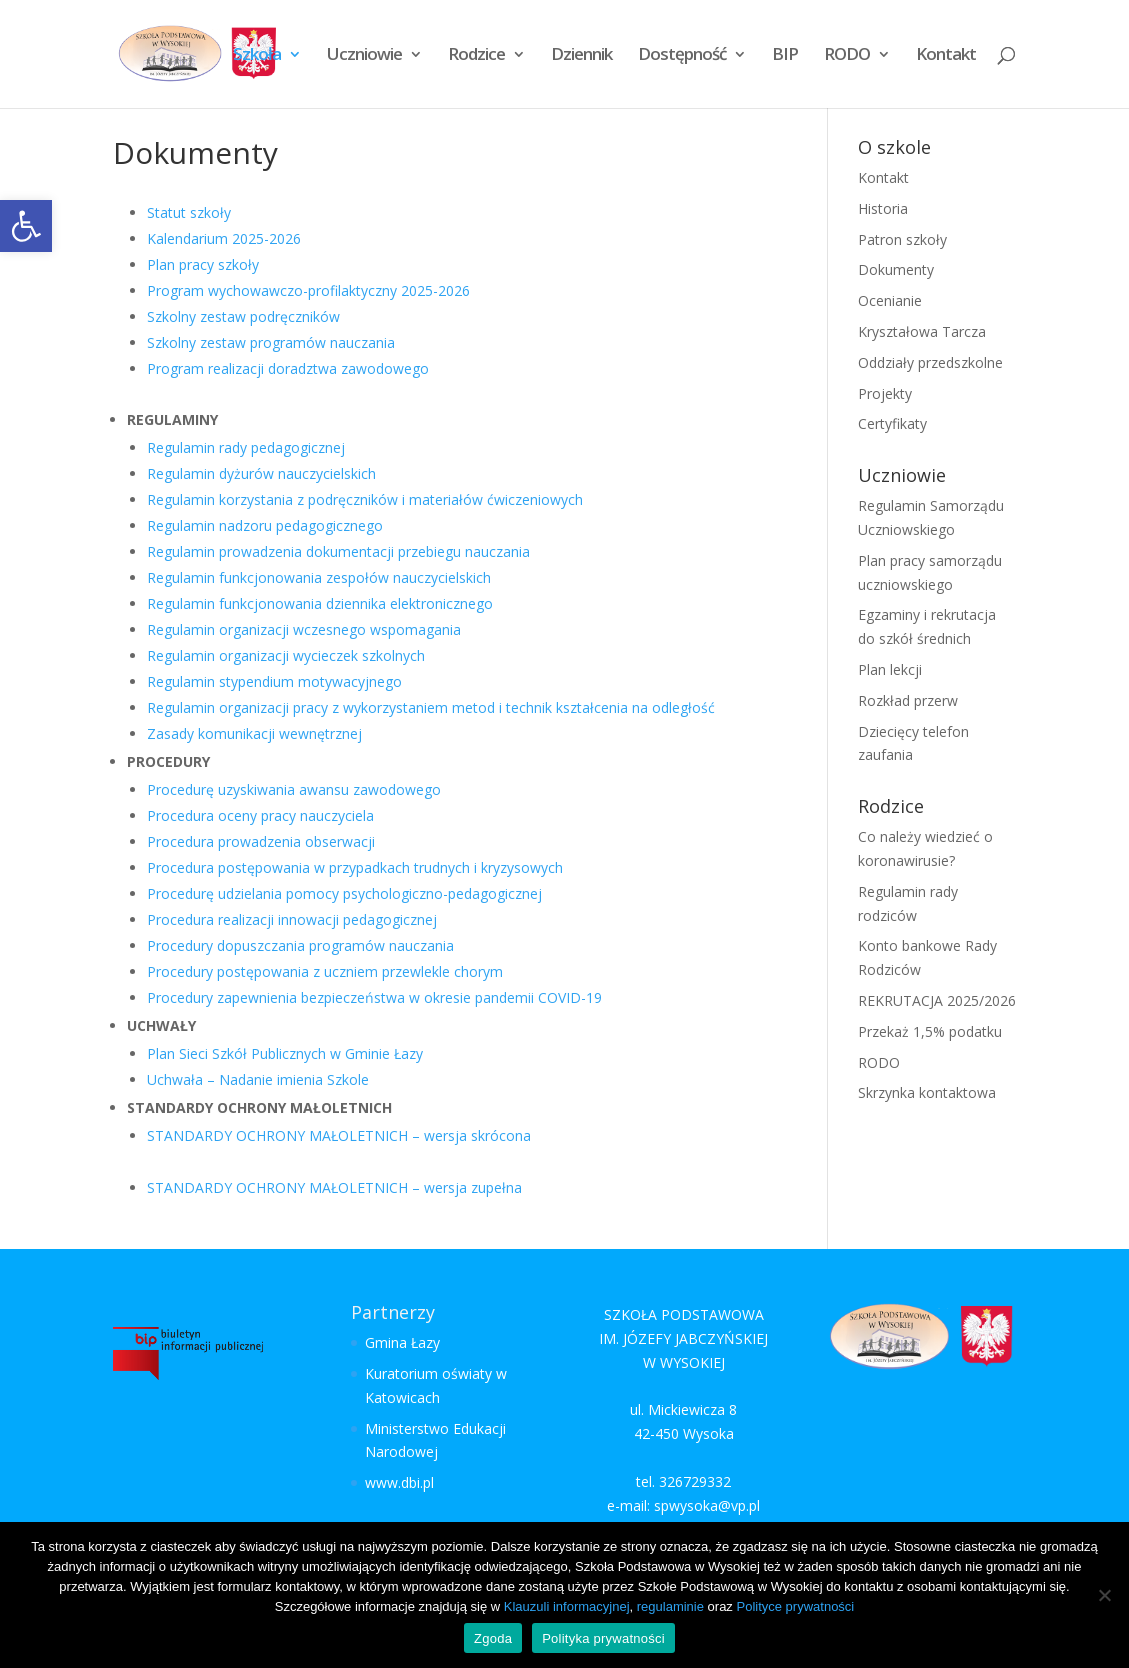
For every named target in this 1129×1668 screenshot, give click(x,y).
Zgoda (493, 1638)
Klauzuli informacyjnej (567, 1606)
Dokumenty (896, 269)
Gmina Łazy (402, 1342)
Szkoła (257, 56)
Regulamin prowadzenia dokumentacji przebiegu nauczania (338, 551)
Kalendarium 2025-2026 (224, 238)
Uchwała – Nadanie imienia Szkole (258, 1079)
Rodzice (476, 56)
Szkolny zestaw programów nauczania (271, 342)
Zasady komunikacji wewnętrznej (254, 733)
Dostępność (682, 56)
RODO (847, 56)
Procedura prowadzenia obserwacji (261, 841)
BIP (785, 56)
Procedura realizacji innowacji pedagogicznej (292, 919)
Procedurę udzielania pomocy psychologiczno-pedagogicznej (344, 893)
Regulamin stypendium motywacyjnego (274, 681)
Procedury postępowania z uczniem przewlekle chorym (325, 971)
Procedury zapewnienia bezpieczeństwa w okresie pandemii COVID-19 (374, 997)
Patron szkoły (902, 239)
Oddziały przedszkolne (930, 362)
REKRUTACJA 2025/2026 (937, 1000)
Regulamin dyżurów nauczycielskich (261, 473)
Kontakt (946, 56)
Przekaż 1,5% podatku (930, 1031)
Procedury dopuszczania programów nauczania (300, 945)
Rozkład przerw (908, 700)
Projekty (885, 393)
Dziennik (581, 56)
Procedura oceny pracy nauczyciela (260, 815)
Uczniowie (364, 56)
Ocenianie (890, 300)
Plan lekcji (890, 669)
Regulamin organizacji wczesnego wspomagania (304, 629)
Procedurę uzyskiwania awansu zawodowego (294, 789)
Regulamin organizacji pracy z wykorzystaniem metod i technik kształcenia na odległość (431, 707)
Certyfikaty (892, 423)
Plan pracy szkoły (203, 264)
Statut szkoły (189, 212)
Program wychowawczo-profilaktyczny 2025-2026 (308, 290)
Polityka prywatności (603, 1638)
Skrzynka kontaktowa (927, 1092)
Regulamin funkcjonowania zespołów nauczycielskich (319, 577)
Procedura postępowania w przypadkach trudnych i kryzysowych (355, 867)
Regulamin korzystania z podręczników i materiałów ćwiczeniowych (365, 499)
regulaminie (670, 1606)
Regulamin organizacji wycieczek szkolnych (286, 655)
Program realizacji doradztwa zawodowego (288, 368)
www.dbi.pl (399, 1482)
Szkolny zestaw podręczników (243, 316)
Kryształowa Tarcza (922, 331)
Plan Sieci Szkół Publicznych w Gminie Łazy (285, 1053)
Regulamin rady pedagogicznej (246, 447)
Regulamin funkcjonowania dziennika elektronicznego (320, 603)
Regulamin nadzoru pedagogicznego (265, 525)
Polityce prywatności (795, 1606)
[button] (26, 226)
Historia (883, 208)
